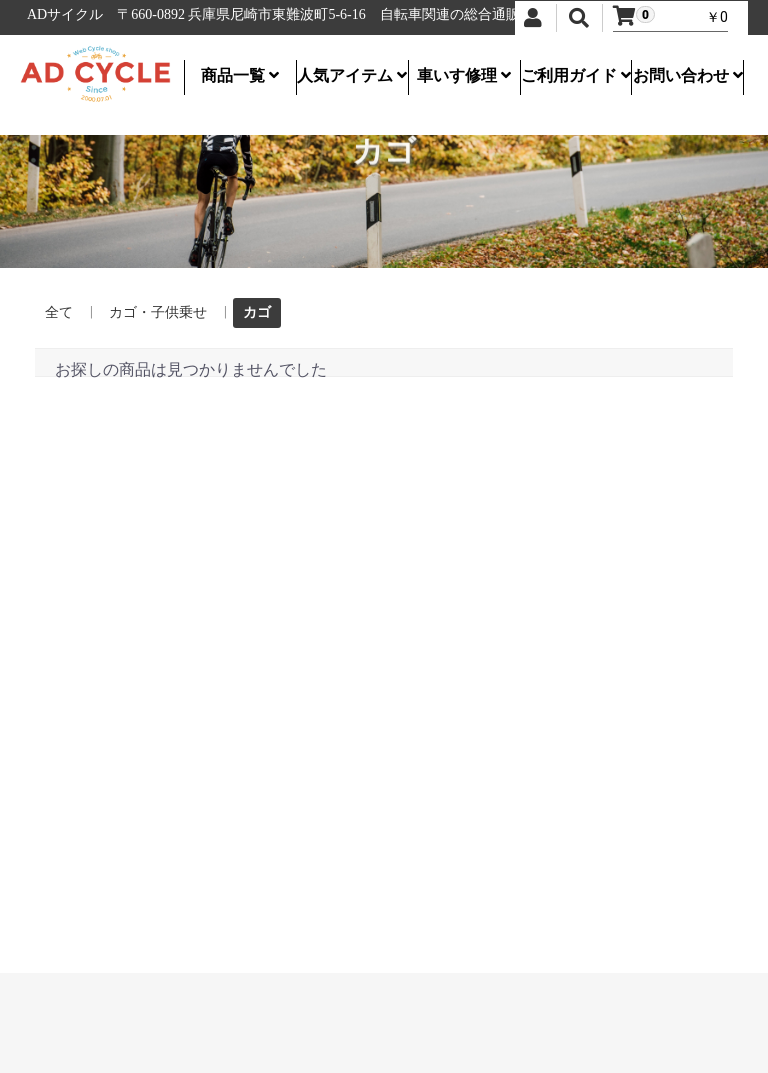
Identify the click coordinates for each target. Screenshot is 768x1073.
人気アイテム (352, 75)
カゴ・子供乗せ (158, 312)
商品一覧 (240, 75)
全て (59, 312)
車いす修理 (464, 75)
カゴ (257, 312)
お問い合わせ (688, 75)
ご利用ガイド (576, 75)
